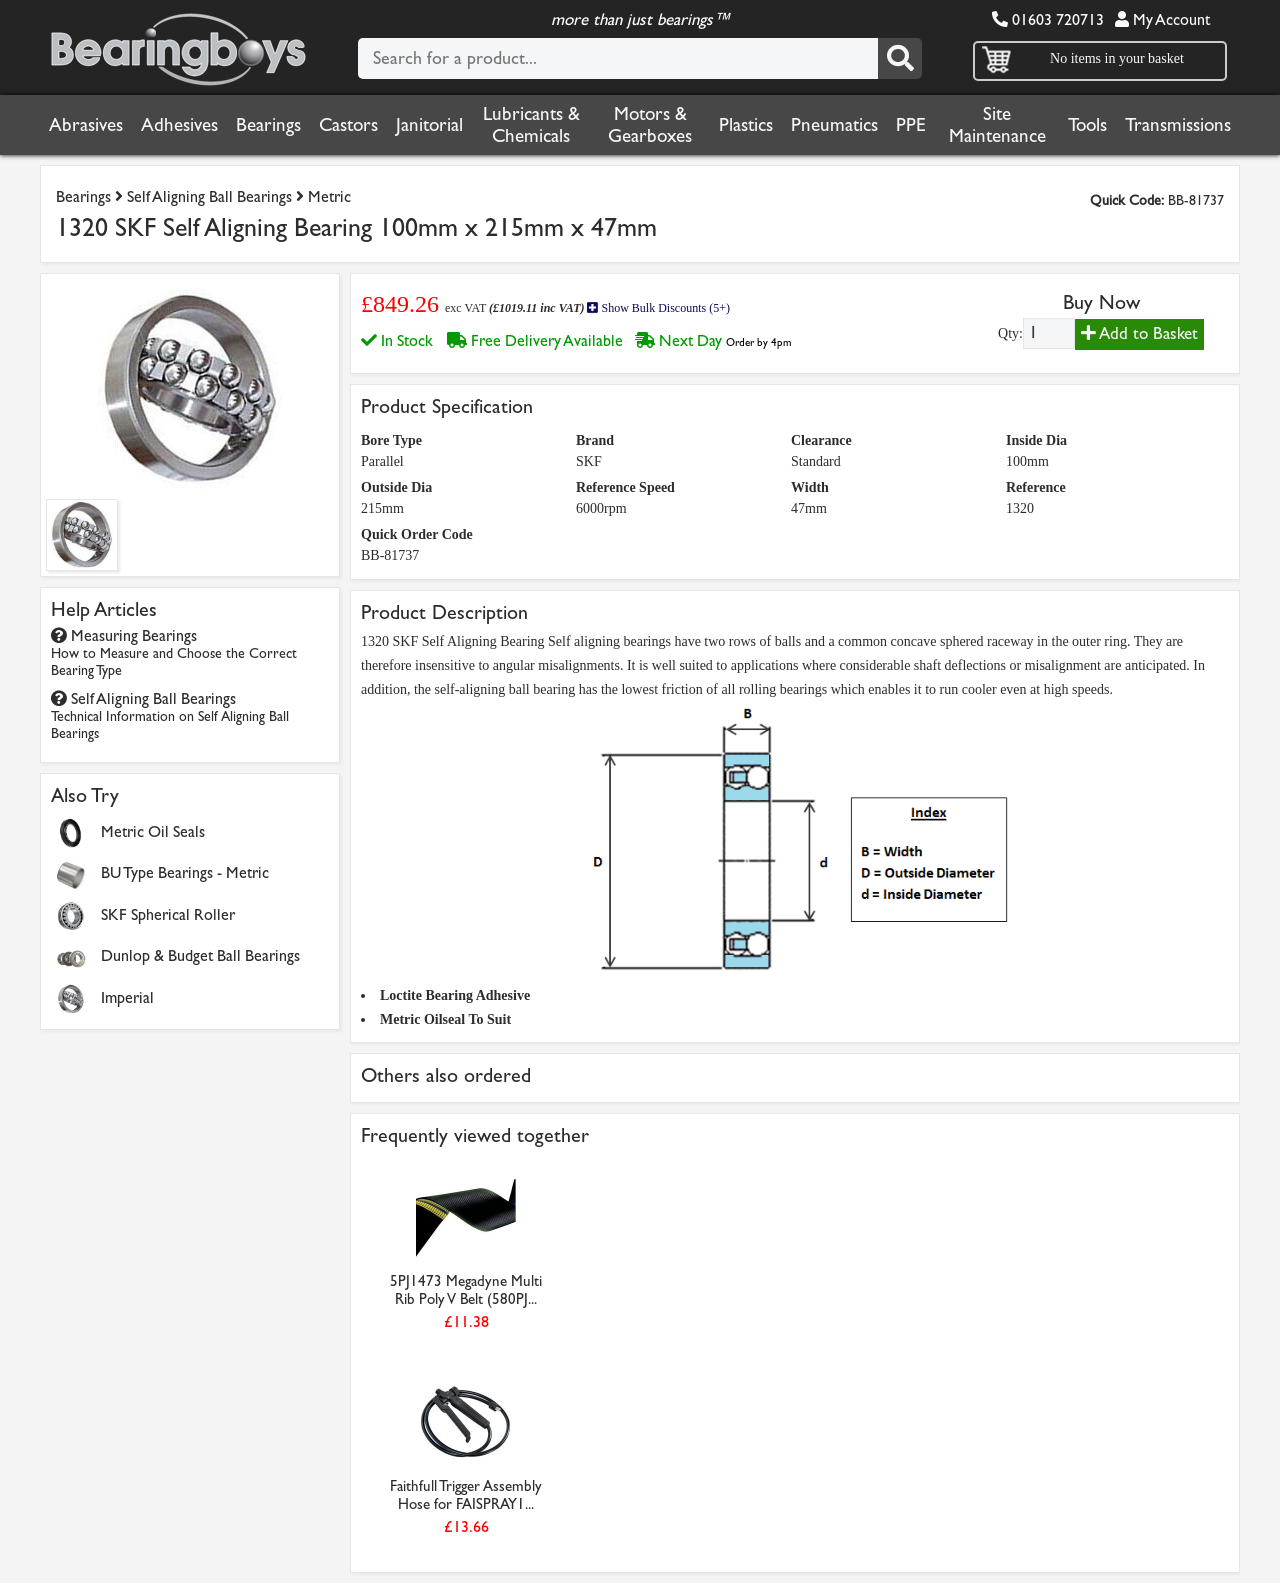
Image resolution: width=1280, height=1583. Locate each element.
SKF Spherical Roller (168, 914)
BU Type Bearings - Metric (185, 872)
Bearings (268, 125)
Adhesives (179, 125)
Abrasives (86, 125)
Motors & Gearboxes (650, 125)
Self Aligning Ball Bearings (209, 196)
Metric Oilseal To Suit (445, 1019)
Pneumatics (834, 125)
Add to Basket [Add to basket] (1139, 333)
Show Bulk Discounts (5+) (658, 308)
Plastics (746, 125)
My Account (1162, 19)
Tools (1087, 125)
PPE (911, 125)
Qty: (1010, 333)
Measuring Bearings (174, 652)
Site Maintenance (997, 125)
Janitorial (429, 125)
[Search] (900, 58)
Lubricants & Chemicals (531, 125)
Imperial (127, 997)
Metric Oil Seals (153, 831)
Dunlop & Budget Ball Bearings (200, 955)
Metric (329, 196)
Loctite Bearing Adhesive (455, 995)
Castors (348, 125)
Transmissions (1178, 125)
